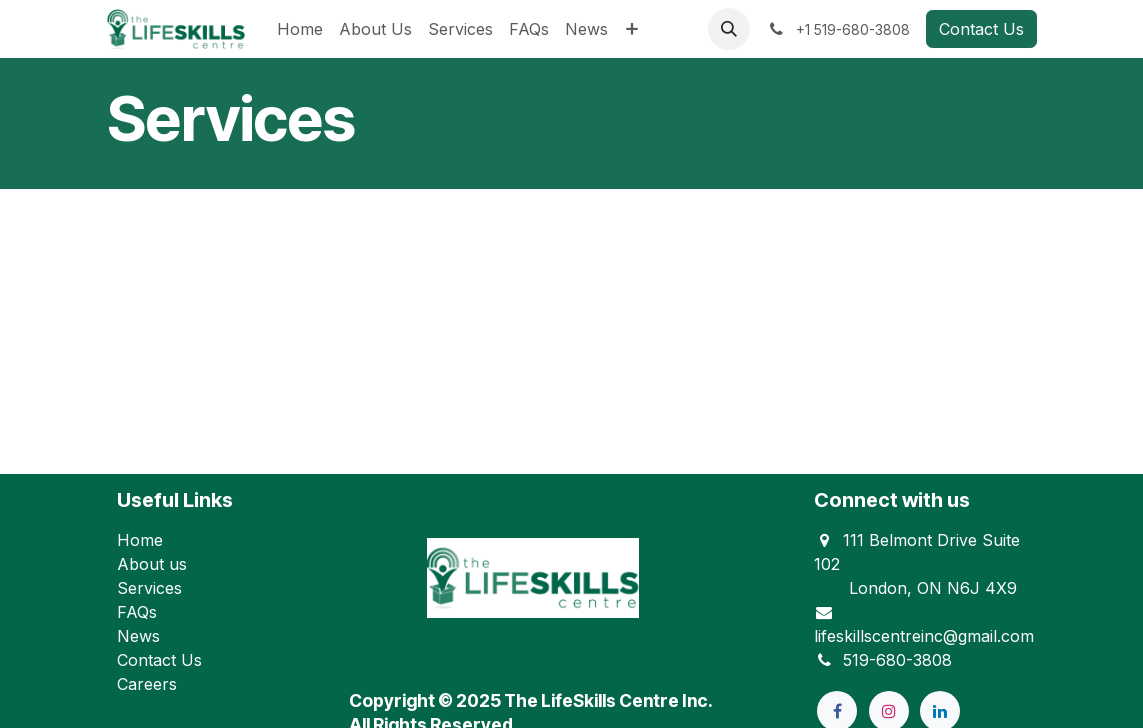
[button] (729, 29)
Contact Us (981, 29)
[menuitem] (300, 29)
